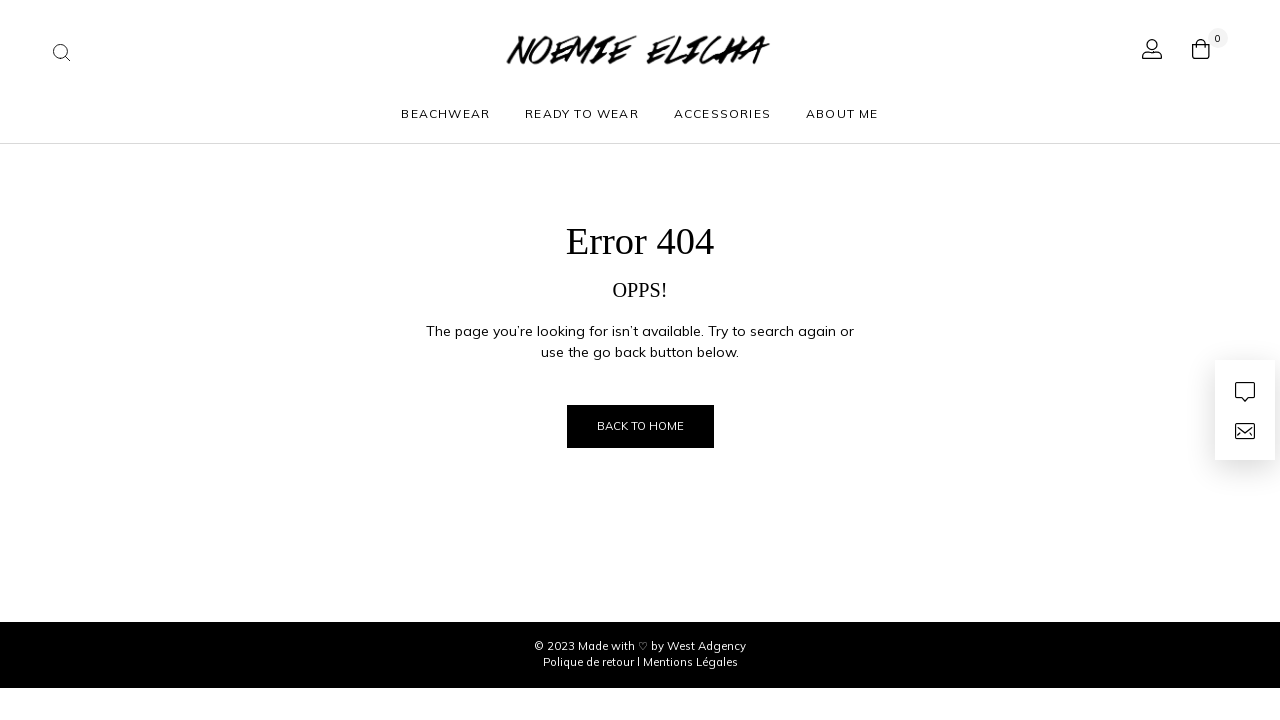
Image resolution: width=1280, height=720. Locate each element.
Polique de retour (590, 662)
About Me (842, 113)
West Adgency (706, 646)
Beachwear (445, 113)
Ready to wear (582, 113)
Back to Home (640, 426)
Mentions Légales (690, 662)
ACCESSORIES (722, 113)
